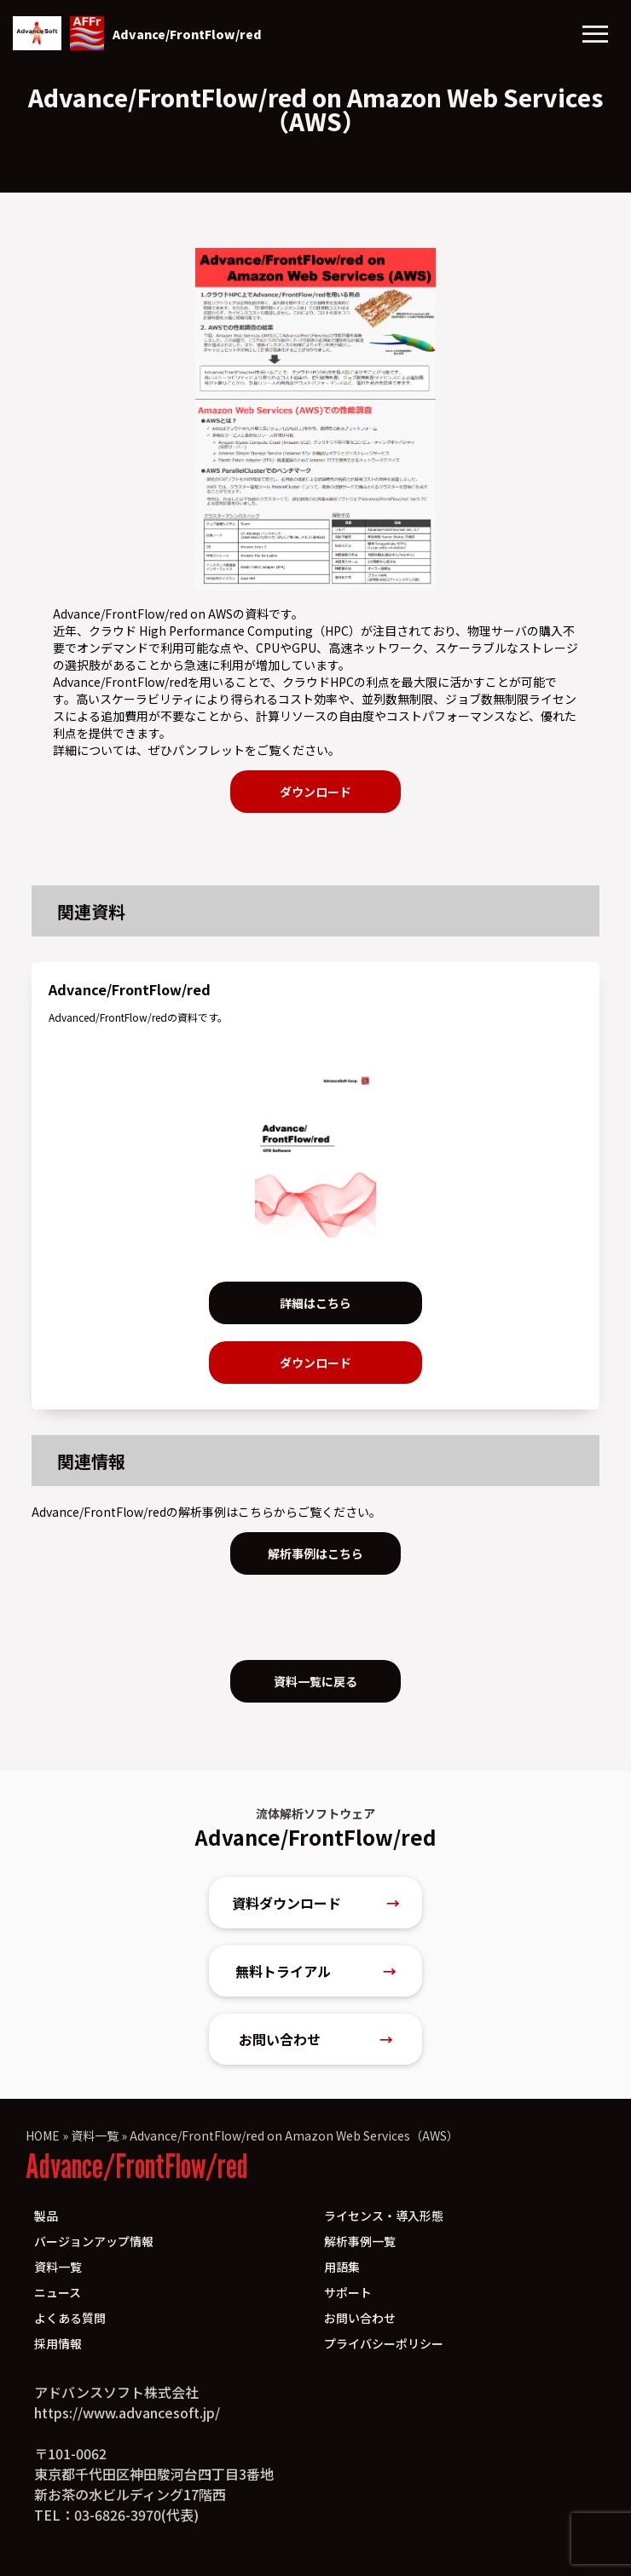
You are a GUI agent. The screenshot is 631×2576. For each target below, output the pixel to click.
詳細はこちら (315, 1302)
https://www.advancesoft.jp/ (127, 2412)
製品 (46, 2215)
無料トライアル (316, 1971)
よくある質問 (70, 2317)
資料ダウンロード (316, 1903)
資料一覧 (95, 2135)
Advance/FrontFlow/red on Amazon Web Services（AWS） (294, 2135)
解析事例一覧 (360, 2241)
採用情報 (58, 2343)
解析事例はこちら (315, 1553)
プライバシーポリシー (383, 2343)
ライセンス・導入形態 (383, 2215)
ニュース (57, 2292)
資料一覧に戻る (315, 1681)
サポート (348, 2292)
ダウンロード (315, 791)
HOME (43, 2135)
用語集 (342, 2266)
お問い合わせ (316, 2039)
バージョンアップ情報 (93, 2241)
